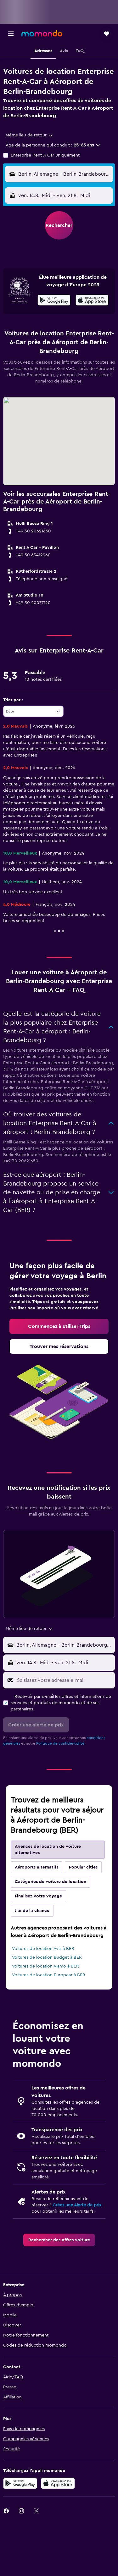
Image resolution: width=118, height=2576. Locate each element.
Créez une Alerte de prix (77, 2205)
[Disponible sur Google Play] (53, 301)
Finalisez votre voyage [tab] (38, 1896)
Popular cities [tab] (83, 1867)
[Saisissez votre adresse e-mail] (64, 1680)
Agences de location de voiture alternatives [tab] (48, 1849)
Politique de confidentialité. (60, 1743)
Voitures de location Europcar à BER (48, 1975)
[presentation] (92, 300)
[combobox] (29, 135)
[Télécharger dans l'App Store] (92, 301)
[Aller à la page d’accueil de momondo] (41, 33)
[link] (59, 1326)
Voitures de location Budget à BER (47, 1957)
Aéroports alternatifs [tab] (36, 1867)
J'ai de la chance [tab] (32, 1910)
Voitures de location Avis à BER (43, 1948)
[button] (11, 34)
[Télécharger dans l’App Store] (58, 2483)
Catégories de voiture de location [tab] (50, 1882)
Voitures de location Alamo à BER (45, 1966)
